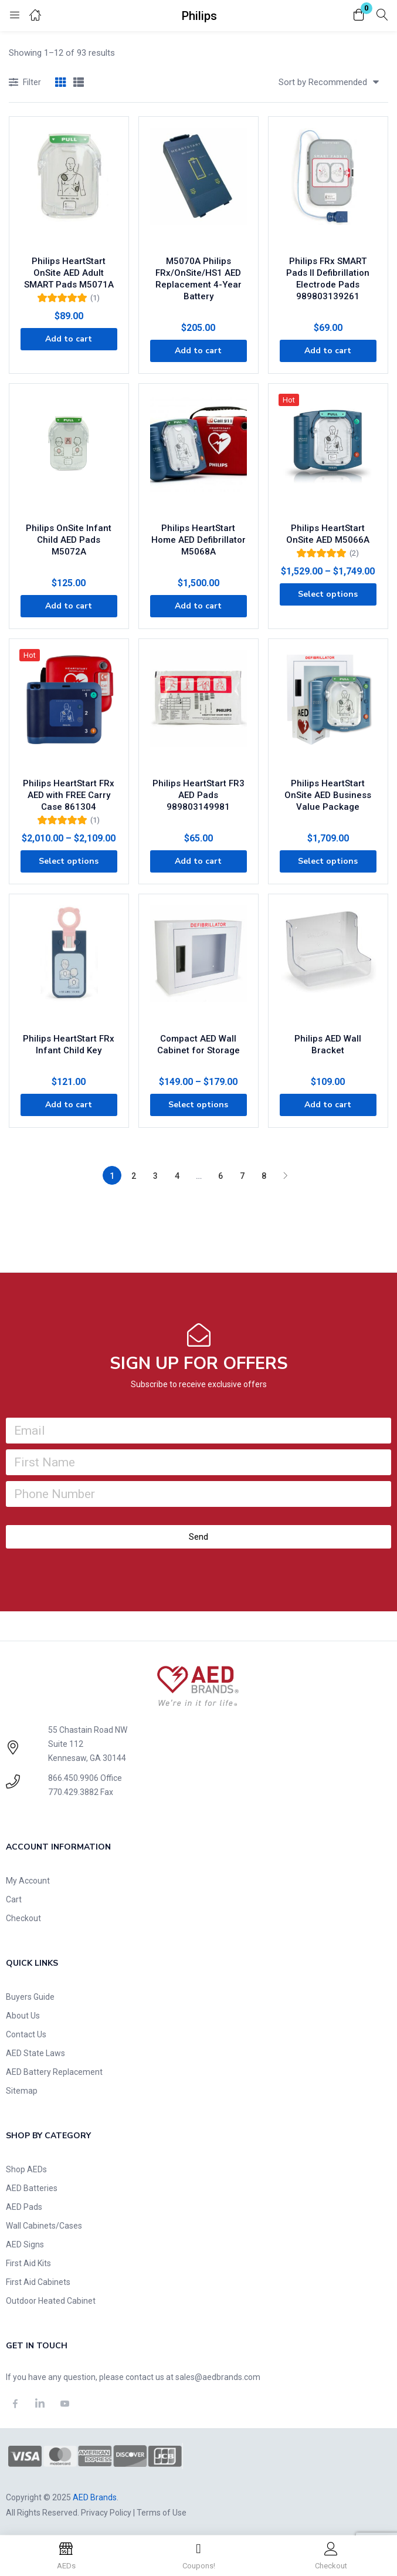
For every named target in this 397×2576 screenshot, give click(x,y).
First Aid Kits (28, 2263)
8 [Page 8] (264, 1176)
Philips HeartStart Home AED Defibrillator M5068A (198, 540)
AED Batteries (31, 2188)
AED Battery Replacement (54, 2072)
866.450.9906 (73, 1778)
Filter (25, 83)
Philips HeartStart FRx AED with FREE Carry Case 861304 (68, 795)
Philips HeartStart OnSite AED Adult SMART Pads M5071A (69, 273)
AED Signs (25, 2244)
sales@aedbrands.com (217, 2377)
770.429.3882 (73, 1792)
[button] (359, 15)
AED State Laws (35, 2053)
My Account (28, 1880)
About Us (23, 2015)
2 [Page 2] (133, 1176)
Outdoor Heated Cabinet (51, 2300)
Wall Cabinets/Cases (44, 2225)
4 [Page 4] (177, 1176)
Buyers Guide (30, 1997)
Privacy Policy (106, 2512)
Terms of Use (161, 2512)
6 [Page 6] (220, 1176)
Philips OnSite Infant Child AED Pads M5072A (68, 540)
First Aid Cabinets (38, 2282)
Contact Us (26, 2034)
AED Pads (24, 2207)
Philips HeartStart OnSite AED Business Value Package (327, 795)
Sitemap (22, 2090)
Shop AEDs (26, 2169)
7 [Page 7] (242, 1176)
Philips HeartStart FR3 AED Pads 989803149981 (198, 795)
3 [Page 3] (155, 1176)
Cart (14, 1899)
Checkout (23, 1918)
